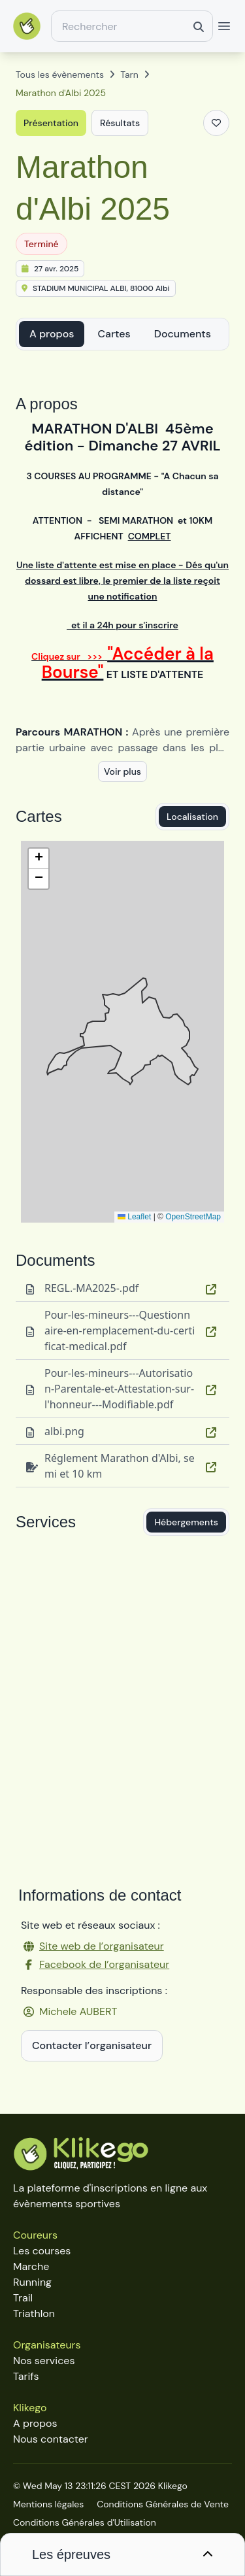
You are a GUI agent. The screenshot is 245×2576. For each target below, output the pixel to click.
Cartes (113, 334)
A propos (51, 334)
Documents (182, 334)
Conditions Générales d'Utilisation (84, 2522)
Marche (31, 2266)
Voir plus (122, 771)
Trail (23, 2298)
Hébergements (186, 1522)
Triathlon (34, 2313)
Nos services (43, 2360)
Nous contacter (50, 2439)
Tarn (129, 74)
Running (32, 2282)
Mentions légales (48, 2504)
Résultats (120, 123)
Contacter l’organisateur (92, 2045)
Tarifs (26, 2376)
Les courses (42, 2251)
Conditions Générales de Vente (163, 2504)
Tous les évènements (60, 74)
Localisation (192, 816)
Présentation (51, 123)
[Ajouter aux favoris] (216, 123)
